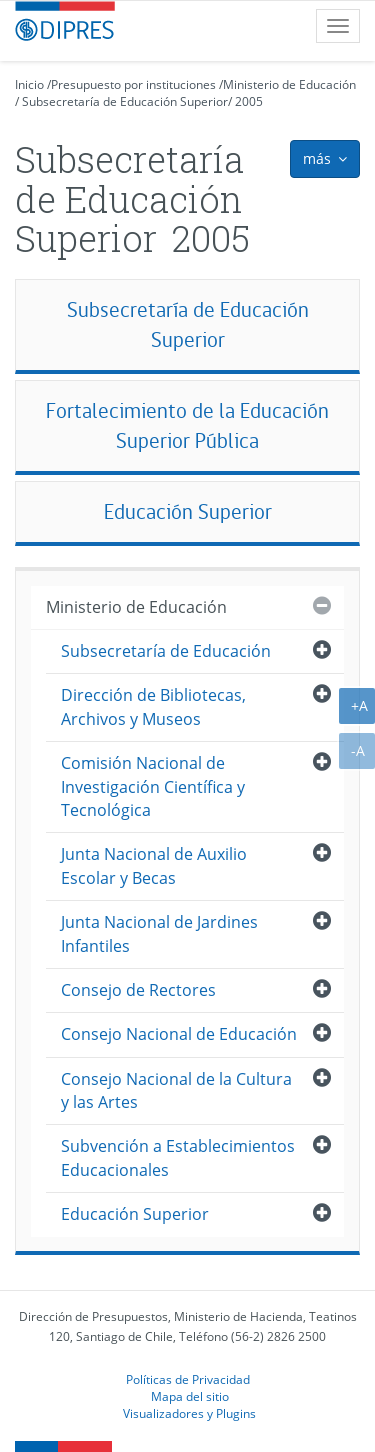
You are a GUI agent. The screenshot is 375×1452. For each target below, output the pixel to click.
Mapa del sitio (190, 1396)
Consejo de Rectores (138, 990)
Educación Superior (188, 511)
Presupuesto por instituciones (133, 84)
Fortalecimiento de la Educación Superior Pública (187, 425)
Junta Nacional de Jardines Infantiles (159, 933)
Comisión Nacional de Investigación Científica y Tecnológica (153, 786)
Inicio (29, 84)
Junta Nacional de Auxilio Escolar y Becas (154, 865)
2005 (249, 101)
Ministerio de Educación (289, 84)
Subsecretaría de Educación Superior (125, 101)
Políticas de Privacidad (188, 1379)
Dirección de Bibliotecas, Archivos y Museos (153, 706)
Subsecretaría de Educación (166, 651)
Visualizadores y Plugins (189, 1413)
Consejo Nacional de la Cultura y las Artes (176, 1090)
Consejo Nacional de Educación (179, 1034)
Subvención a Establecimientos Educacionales (178, 1157)
